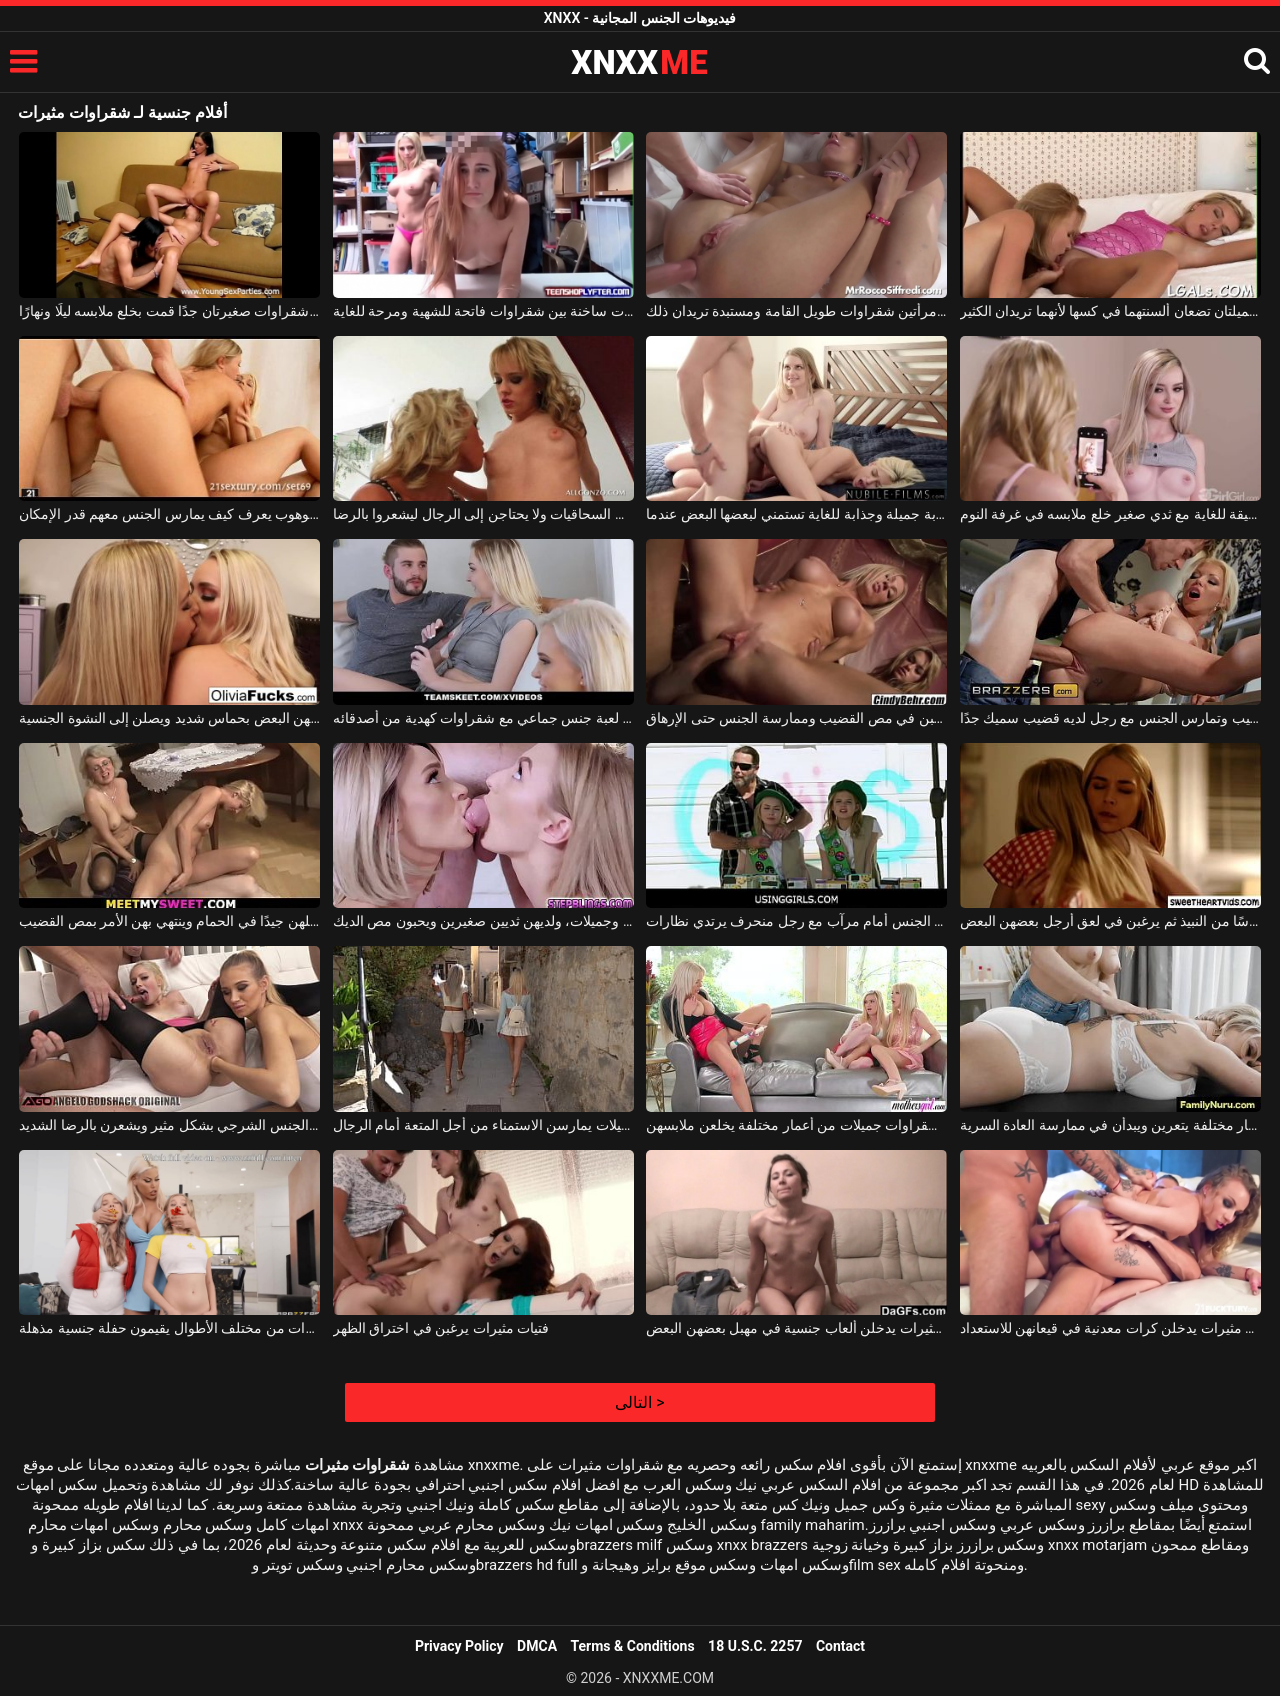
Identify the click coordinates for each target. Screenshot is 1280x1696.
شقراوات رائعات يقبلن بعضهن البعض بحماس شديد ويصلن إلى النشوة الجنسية (169, 718)
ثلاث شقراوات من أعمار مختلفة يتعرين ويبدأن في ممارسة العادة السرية (1110, 1125)
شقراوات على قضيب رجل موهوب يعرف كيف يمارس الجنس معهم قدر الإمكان (169, 514)
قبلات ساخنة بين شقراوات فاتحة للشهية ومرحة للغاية (483, 311)
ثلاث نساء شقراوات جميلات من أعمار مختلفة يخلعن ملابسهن (796, 1125)
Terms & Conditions (633, 1646)
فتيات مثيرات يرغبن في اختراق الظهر (441, 1328)
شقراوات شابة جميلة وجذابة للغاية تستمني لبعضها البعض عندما (796, 514)
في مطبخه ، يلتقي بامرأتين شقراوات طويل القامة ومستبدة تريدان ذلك (796, 311)
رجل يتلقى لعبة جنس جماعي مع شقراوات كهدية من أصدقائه (483, 718)
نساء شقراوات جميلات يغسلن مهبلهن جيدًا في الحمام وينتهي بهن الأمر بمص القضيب (169, 921)
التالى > (639, 1402)
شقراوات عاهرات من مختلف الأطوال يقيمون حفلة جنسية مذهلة (169, 1328)
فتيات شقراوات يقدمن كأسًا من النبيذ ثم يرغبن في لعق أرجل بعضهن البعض (1110, 921)
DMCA (537, 1646)
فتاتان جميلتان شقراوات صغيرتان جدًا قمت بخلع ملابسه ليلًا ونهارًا (169, 311)
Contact (840, 1646)
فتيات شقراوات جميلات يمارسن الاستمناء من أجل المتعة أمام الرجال (483, 1125)
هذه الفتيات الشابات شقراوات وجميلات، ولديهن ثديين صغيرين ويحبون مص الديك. (483, 921)
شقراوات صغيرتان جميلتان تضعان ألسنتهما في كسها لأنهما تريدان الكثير (1110, 311)
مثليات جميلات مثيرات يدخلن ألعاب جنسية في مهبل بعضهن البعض (796, 1328)
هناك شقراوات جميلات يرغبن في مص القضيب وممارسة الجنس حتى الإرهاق (796, 718)
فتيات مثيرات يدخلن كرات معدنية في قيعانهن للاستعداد (1110, 1328)
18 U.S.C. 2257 (755, 1646)
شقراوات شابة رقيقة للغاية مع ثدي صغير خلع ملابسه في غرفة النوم (1110, 514)
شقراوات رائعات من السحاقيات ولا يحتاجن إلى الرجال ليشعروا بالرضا (483, 514)
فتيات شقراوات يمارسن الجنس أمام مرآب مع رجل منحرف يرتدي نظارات (796, 921)
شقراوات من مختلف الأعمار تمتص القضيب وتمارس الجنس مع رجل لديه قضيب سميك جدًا (1110, 718)
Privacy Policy (459, 1646)
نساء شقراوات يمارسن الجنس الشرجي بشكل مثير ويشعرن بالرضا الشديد (169, 1125)
